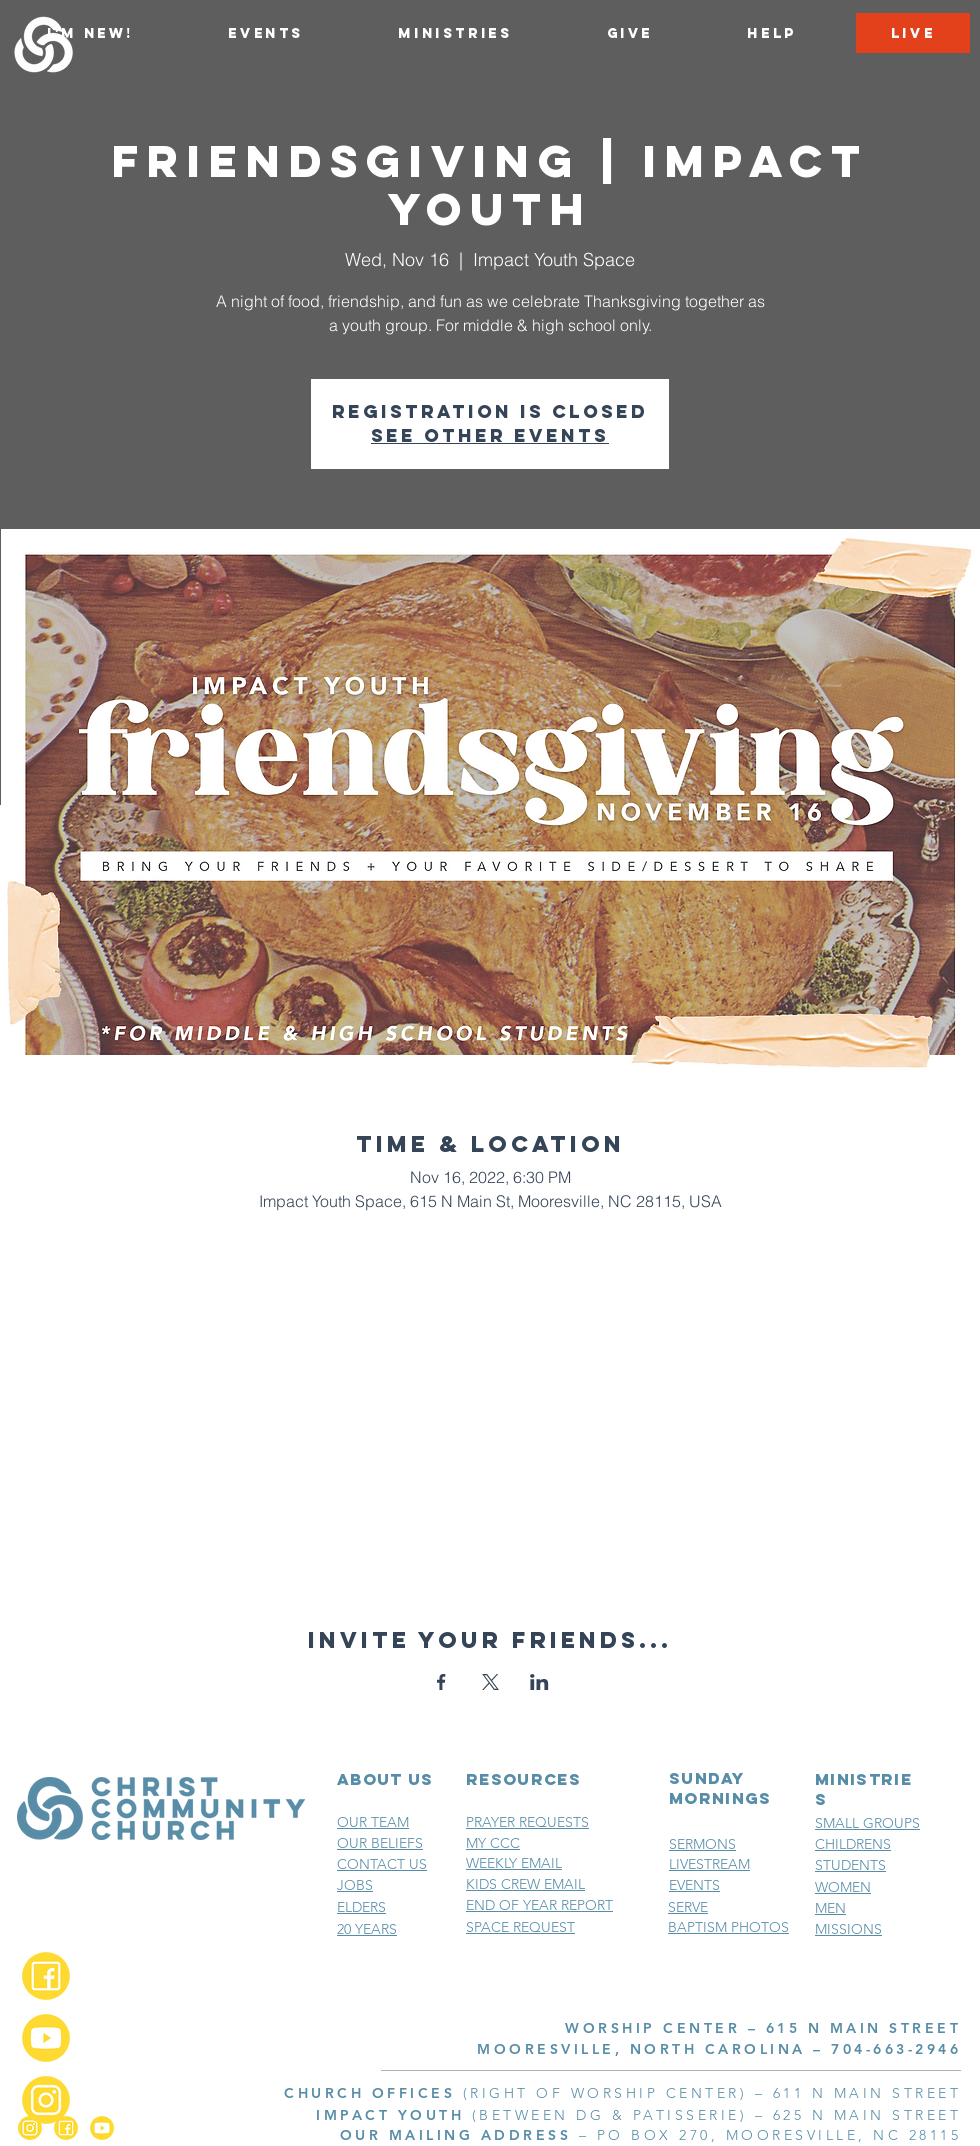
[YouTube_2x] (46, 2038)
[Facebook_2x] (46, 1976)
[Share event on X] (490, 1682)
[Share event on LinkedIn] (539, 1682)
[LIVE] (913, 33)
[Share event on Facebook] (441, 1682)
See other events (490, 435)
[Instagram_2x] (46, 2100)
